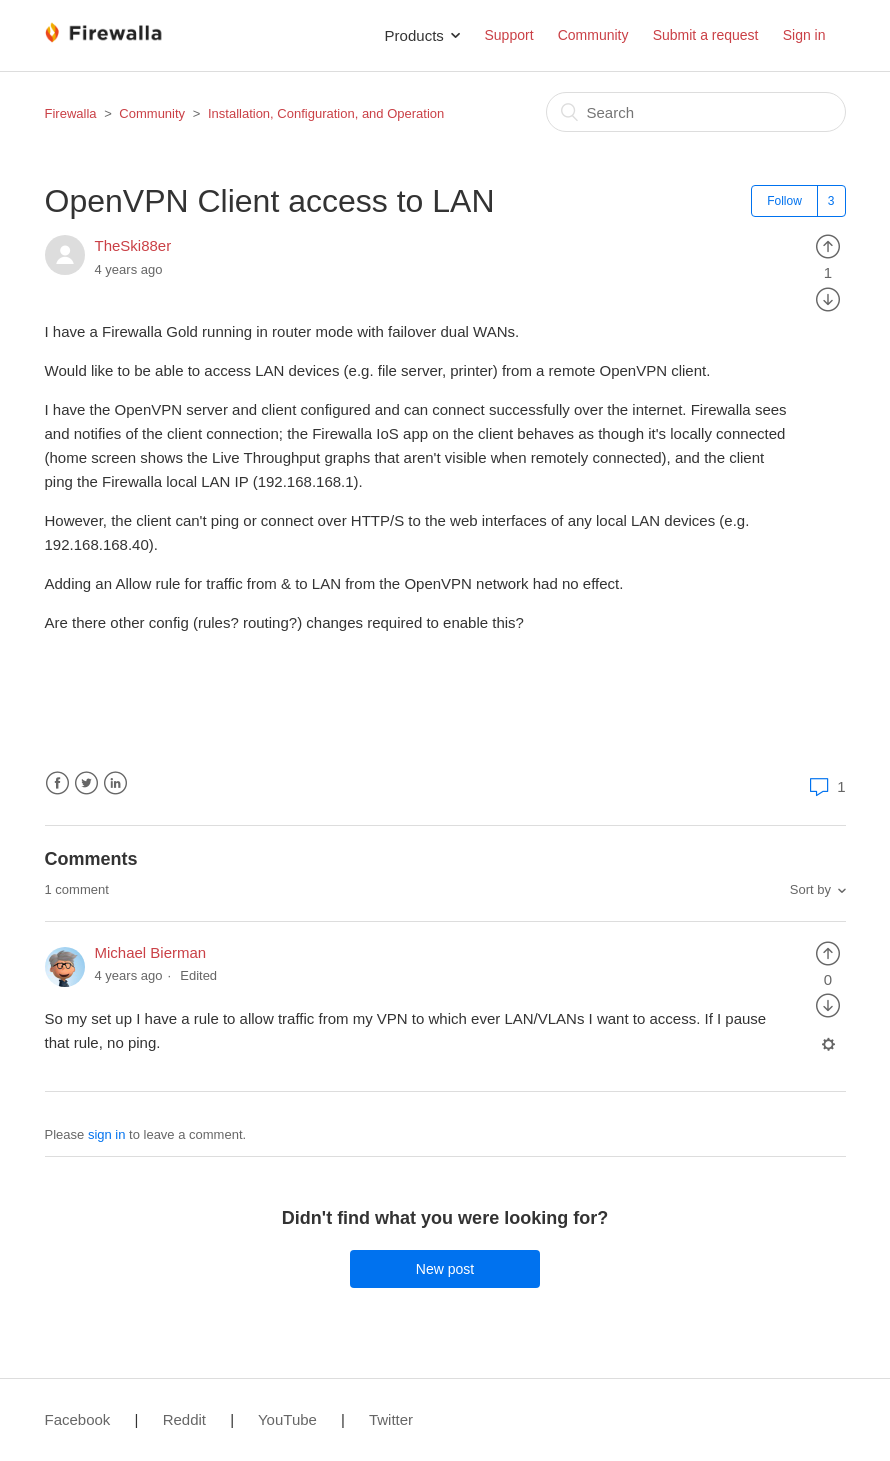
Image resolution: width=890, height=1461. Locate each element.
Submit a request (706, 35)
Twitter (86, 783)
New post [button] (445, 1269)
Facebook (57, 783)
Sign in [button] (804, 35)
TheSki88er (133, 245)
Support (508, 35)
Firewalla (71, 113)
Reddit (184, 1419)
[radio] (828, 245)
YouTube (287, 1419)
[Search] (696, 112)
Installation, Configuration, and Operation (326, 113)
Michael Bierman (151, 952)
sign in (107, 1134)
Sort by (810, 889)
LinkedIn (115, 783)
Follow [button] (784, 201)
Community (593, 35)
